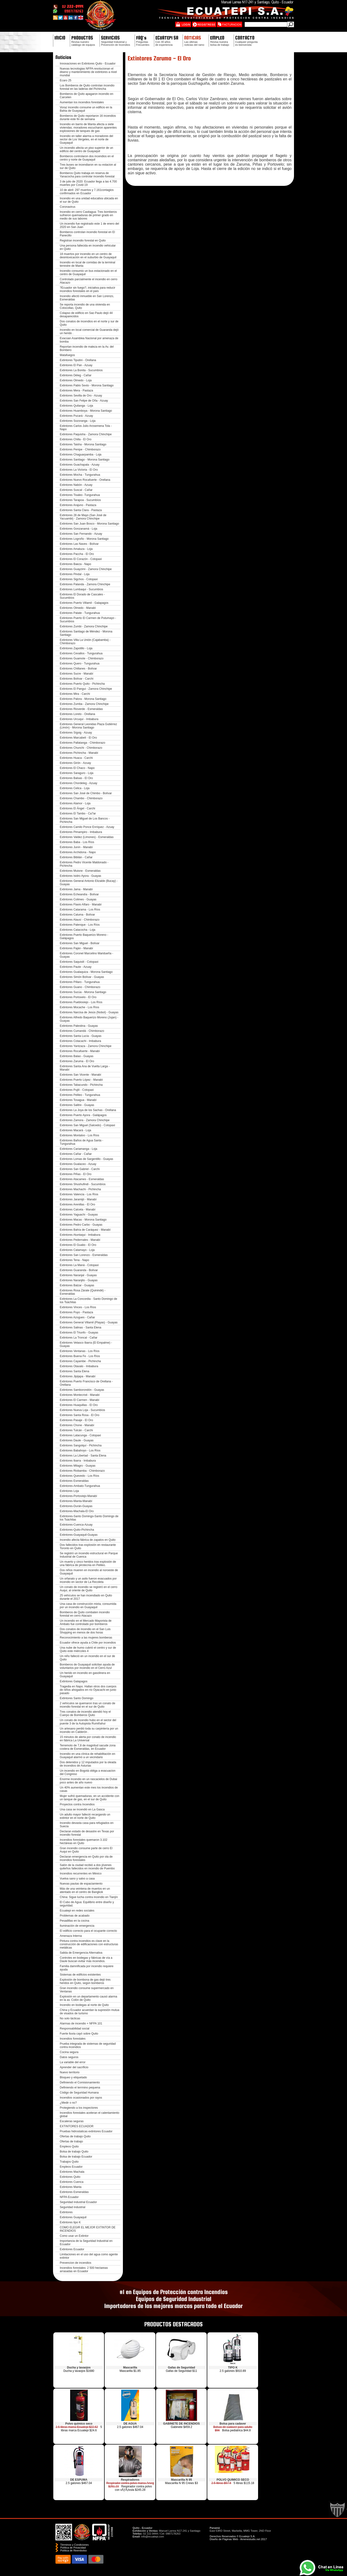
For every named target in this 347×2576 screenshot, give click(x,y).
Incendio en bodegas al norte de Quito (84, 2005)
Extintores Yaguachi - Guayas (79, 1214)
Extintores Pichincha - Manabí (79, 753)
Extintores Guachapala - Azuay (80, 464)
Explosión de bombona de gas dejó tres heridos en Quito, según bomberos (85, 1981)
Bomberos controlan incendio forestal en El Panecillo (87, 233)
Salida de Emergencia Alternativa (81, 1952)
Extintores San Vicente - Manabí (80, 1074)
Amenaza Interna (71, 1936)
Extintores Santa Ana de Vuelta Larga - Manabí (85, 1068)
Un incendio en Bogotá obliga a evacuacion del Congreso (87, 1772)
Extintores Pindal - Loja (74, 574)
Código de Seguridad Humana (79, 2092)
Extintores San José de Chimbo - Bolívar (86, 793)
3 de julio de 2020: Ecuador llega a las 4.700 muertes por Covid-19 (88, 183)
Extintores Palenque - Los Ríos (80, 924)
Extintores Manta (70, 2187)
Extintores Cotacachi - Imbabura (80, 1041)
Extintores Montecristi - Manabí (80, 1395)
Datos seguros (69, 2057)
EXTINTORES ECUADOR (76, 2126)
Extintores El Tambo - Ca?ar (78, 813)
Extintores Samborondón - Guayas (82, 1390)
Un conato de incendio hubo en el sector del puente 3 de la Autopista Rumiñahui (88, 1721)
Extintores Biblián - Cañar (76, 857)
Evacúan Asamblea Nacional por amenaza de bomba (89, 340)
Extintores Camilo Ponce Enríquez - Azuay (87, 827)
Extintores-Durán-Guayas (76, 1506)
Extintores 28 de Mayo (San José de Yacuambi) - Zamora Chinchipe (83, 517)
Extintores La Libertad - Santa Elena (83, 1455)
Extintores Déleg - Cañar (75, 375)
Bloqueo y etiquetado (73, 2077)
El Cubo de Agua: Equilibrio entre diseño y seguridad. (87, 1903)
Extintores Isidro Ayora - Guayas (80, 876)
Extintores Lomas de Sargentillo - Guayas (86, 1159)
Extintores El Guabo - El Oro (78, 1245)
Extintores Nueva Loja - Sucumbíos (82, 1410)
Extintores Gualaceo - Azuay (78, 1164)
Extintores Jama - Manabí (76, 889)
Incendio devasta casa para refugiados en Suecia (86, 1824)
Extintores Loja (69, 1491)
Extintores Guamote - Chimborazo (81, 658)
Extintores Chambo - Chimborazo (81, 798)
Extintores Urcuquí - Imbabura (79, 719)
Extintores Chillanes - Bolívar (78, 668)
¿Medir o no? (68, 2102)
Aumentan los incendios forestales (82, 102)
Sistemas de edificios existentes (80, 1974)
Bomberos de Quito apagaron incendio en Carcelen (86, 95)
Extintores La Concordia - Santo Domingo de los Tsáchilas (88, 1300)
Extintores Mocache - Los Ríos (79, 1007)
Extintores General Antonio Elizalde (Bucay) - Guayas (89, 882)
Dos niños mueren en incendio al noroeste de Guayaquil (89, 1571)
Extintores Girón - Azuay (75, 763)
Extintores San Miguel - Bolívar (80, 943)
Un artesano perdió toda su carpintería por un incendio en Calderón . (89, 1730)
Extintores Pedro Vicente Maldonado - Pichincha (84, 864)
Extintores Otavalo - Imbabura (79, 1366)
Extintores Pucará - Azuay (76, 415)
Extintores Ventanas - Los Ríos (80, 1351)
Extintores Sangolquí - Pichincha (80, 1445)
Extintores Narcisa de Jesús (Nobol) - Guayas (89, 1012)
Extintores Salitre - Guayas (77, 1105)
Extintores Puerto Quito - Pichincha (82, 683)
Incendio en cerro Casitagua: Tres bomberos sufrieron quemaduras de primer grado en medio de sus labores (88, 215)
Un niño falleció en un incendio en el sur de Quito (87, 1657)
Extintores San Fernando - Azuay (81, 533)
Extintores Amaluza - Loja (76, 549)
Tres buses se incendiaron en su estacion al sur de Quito (88, 166)
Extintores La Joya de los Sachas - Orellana (88, 1110)
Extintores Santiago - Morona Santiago (84, 459)
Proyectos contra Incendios (77, 1804)
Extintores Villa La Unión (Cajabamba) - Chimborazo (85, 641)
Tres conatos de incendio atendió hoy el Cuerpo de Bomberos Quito (85, 1713)
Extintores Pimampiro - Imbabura (81, 832)
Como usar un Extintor (74, 2236)
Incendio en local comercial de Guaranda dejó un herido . (89, 331)
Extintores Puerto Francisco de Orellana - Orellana (86, 1383)
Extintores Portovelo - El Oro (78, 997)
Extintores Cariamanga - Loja (78, 1149)
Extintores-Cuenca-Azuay (76, 1524)
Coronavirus (67, 206)
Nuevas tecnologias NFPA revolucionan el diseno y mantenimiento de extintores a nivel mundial (88, 72)
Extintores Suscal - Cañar (76, 490)
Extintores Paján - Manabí (76, 948)
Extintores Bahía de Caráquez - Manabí (85, 1229)
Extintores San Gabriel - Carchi (80, 1169)
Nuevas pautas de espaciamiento (81, 1883)
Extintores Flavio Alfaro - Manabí (80, 904)
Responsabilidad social (74, 2028)
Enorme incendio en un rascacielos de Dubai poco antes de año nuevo (88, 1780)
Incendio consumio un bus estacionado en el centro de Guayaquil (88, 272)
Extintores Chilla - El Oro (75, 439)
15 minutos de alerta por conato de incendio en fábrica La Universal (88, 1738)
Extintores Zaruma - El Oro (77, 1061)
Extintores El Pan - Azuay (76, 365)
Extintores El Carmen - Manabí (79, 1400)
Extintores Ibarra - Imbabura (78, 1460)
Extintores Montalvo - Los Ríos (79, 1135)
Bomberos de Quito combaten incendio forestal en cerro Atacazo (85, 1614)
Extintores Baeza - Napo (75, 564)
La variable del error (73, 2062)
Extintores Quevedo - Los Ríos (79, 1475)
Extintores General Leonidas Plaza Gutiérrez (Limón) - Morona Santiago (88, 725)
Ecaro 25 (65, 80)
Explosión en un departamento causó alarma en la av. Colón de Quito (88, 1998)
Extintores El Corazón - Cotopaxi (81, 559)
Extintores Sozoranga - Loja (77, 421)
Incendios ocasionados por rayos (81, 2097)
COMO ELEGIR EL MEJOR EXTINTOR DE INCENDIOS (87, 2229)
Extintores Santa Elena (74, 1371)
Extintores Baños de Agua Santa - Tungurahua (81, 1142)
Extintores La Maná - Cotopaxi (79, 1265)
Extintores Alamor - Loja (75, 803)
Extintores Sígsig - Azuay (76, 732)
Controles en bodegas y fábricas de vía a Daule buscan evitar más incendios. (86, 1959)
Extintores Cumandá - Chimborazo (82, 1031)
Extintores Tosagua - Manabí (78, 1100)
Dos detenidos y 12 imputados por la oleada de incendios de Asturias (88, 1764)
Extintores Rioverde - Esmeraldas (81, 709)
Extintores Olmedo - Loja (76, 380)
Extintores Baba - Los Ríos (77, 842)
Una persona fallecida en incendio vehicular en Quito (88, 247)
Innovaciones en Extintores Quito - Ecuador (87, 63)
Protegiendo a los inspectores (79, 2107)
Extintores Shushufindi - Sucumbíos (83, 1184)
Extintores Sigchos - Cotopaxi (79, 579)
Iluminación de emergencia (77, 1925)
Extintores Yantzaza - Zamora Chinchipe (85, 1046)
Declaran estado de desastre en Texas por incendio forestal (87, 1833)
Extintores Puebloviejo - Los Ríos (81, 1002)
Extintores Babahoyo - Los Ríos (80, 1450)
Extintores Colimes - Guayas (78, 899)
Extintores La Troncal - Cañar (78, 1337)
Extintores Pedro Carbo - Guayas (81, 1224)
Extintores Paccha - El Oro (77, 554)
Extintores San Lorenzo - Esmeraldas (84, 1255)
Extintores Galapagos (73, 1681)
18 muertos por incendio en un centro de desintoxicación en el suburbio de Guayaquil (88, 255)
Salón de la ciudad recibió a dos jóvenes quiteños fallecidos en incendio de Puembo (87, 1866)
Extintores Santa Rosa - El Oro (79, 1415)
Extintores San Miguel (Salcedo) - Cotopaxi (87, 1125)
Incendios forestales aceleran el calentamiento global (89, 2114)
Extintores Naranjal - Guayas (78, 1275)
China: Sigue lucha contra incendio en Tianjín (89, 1897)
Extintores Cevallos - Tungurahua (81, 653)
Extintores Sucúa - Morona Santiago (83, 992)
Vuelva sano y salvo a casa (77, 1878)
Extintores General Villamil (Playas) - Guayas (89, 1322)
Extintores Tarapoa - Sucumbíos (80, 500)
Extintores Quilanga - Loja (76, 405)
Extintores (66, 2212)
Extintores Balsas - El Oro (76, 778)
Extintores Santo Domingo (76, 1698)
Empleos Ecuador (71, 2166)
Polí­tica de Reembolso (73, 2550)
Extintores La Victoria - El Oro (79, 469)
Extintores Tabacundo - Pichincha (81, 1084)
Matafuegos (67, 355)
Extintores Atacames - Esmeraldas (82, 1179)
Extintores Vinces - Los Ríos (78, 1307)
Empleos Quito (69, 2146)
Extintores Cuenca (71, 2182)
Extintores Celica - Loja (74, 788)
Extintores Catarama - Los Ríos (80, 909)
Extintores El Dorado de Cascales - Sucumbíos (82, 596)
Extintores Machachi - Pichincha (80, 1189)
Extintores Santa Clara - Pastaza (81, 510)
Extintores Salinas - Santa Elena (80, 1327)
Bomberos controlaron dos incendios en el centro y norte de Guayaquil (87, 158)
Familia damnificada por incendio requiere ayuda (86, 1968)
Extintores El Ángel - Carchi (77, 808)
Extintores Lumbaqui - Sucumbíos (81, 589)
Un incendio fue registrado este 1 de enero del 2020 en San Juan (89, 225)
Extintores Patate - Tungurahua (80, 613)
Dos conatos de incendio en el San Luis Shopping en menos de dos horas (85, 1630)
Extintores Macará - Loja (75, 1130)
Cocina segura (69, 2052)
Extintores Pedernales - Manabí (80, 1240)
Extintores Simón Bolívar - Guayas (82, 977)
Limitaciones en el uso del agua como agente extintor (89, 2256)
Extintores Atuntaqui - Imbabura (80, 1234)
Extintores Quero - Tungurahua (80, 663)
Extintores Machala (72, 2171)
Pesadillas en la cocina (74, 1920)
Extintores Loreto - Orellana (77, 714)
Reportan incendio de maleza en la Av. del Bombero (87, 348)
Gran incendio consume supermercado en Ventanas (86, 1989)
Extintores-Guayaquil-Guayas (79, 1534)
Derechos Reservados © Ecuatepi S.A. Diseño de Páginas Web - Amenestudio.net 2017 (238, 2538)
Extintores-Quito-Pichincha (77, 1529)
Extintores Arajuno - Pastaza (78, 505)
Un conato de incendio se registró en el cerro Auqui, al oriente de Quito (88, 1588)
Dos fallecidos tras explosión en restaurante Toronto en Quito (88, 1546)
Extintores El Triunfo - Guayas (79, 1332)
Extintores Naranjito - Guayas (79, 1280)
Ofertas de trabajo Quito (75, 2136)
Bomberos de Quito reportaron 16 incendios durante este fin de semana (88, 117)
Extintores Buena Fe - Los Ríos (80, 1356)
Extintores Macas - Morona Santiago (83, 1219)
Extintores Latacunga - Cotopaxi (80, 1435)
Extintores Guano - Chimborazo (80, 987)
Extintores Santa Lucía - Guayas (80, 1036)
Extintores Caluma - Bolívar (77, 914)
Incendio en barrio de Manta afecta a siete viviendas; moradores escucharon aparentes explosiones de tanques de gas (88, 128)
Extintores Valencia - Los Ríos (79, 1194)
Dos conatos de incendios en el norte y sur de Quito (89, 323)
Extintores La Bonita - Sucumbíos (81, 370)
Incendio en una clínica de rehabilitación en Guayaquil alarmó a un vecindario (87, 1755)
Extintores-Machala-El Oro (77, 1511)
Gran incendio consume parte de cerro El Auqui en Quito (86, 1850)
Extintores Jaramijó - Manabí (78, 1199)
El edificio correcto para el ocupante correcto (88, 1930)
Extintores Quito (70, 2177)
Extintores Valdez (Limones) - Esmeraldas (86, 837)
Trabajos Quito (69, 2161)
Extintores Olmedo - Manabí (78, 608)
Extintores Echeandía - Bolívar (79, 894)
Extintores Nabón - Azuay (76, 485)
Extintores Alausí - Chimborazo (80, 919)
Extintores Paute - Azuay (75, 967)
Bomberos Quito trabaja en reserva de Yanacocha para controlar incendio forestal (87, 174)
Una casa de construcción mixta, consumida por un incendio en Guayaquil (88, 1605)
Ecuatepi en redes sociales (77, 1910)
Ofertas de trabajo (71, 2141)
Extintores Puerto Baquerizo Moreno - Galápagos (84, 936)
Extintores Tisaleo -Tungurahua (80, 495)
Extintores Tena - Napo (74, 1260)
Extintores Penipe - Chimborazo (80, 449)
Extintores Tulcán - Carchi (76, 1430)
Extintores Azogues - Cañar (77, 1317)
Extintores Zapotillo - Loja (76, 648)
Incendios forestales (73, 2038)
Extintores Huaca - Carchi (76, 758)
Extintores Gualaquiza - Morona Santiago (86, 972)
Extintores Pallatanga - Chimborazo (82, 742)
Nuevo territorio (70, 2072)
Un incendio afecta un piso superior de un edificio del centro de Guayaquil (86, 149)
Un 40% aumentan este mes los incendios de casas (89, 1789)
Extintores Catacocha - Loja (77, 929)
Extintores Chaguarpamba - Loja (80, 454)
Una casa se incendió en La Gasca (82, 1809)
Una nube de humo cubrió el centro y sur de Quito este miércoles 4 (88, 1649)
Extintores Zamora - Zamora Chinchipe (85, 1120)
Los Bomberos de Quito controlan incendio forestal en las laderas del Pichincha (87, 87)
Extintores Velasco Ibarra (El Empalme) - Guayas (86, 1344)
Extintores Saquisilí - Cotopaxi (79, 961)
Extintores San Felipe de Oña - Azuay (84, 400)
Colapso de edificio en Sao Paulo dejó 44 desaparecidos (86, 314)
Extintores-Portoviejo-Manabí (78, 1496)
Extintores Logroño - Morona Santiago (84, 538)
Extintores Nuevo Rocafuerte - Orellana (85, 479)
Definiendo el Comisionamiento (80, 2082)
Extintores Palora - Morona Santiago (83, 699)
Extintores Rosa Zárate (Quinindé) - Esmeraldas (82, 1292)
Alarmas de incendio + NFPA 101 (81, 2023)
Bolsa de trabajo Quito (74, 2151)
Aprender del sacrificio (74, 2067)
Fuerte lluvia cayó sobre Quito (79, 2033)
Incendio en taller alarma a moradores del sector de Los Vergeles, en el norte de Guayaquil (86, 139)
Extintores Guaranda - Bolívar (79, 1270)
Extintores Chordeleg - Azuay (78, 783)
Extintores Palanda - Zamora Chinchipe (85, 584)
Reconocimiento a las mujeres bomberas (86, 1637)
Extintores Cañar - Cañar (76, 1154)
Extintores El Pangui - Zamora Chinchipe (86, 688)
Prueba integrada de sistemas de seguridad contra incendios (88, 2045)
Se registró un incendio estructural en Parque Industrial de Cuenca (89, 1555)
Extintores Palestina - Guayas (79, 1026)
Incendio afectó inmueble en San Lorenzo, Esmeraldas (87, 297)
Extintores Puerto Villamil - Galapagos (84, 603)
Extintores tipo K (70, 2222)
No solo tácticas (70, 2018)
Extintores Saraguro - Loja (76, 773)
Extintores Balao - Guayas (76, 1056)
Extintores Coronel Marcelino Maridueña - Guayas (86, 955)
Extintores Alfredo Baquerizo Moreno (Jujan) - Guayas (89, 1019)
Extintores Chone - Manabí (77, 1425)
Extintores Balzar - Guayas (77, 1285)
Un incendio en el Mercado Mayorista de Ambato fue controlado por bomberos (86, 1622)
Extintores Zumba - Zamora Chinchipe (84, 704)
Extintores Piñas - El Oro (75, 1174)
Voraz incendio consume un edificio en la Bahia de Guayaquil (86, 109)
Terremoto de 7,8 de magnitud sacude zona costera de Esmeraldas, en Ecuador (87, 1747)
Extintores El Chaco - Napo (77, 768)
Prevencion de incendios (75, 2262)
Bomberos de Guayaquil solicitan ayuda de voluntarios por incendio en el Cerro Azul (87, 1666)
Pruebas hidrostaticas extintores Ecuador (86, 2131)
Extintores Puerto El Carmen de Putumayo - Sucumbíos (88, 619)
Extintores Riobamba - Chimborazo (82, 1470)
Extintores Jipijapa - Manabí (77, 1376)
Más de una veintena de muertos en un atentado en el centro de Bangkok (85, 1890)
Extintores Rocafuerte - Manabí (80, 1051)
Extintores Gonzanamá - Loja (78, 528)
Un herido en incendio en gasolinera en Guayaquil (85, 1674)
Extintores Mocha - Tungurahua (80, 474)
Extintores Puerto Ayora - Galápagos (83, 1115)
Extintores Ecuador (72, 2249)
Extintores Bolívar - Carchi (76, 678)
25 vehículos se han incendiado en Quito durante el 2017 (86, 1597)
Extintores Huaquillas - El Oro (79, 1405)
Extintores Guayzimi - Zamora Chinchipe (86, 569)
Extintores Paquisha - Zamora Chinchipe (86, 434)
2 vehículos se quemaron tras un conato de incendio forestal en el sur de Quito (87, 1705)
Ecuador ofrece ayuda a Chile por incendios (88, 1642)
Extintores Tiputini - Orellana (78, 360)
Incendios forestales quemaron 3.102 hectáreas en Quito (83, 1841)
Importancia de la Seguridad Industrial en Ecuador (86, 2242)
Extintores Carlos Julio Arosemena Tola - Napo (86, 427)
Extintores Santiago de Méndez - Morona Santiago (86, 633)
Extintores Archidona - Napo (78, 852)
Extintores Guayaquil (73, 2217)
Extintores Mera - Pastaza (76, 390)
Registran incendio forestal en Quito (83, 240)
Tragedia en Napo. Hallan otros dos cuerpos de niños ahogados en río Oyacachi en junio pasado (88, 1690)
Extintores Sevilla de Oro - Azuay (81, 395)
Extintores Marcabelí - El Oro (78, 737)
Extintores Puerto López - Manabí (81, 1079)
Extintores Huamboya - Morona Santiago (86, 410)
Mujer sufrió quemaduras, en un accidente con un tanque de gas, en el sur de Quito (89, 1797)
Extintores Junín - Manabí (76, 847)
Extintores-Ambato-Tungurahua (80, 1486)
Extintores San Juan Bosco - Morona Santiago (89, 523)
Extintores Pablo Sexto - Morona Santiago (86, 385)
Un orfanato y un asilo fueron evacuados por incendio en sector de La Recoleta (88, 1580)
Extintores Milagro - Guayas (77, 1465)
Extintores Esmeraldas (74, 1481)
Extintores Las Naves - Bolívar (79, 544)
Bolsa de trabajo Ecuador (76, 2156)
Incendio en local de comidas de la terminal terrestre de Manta (87, 264)
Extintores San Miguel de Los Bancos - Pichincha (85, 820)
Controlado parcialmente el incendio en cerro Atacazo (88, 281)
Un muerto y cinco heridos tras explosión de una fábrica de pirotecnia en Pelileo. (88, 1563)
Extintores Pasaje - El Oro (76, 1420)
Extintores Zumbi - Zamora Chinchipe (84, 626)
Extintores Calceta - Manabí (77, 1209)
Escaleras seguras (72, 2121)
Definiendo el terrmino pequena (80, 2087)
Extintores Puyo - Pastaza (76, 1312)
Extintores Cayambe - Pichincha (80, 1361)
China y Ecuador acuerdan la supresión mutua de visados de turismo (89, 2011)
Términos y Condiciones (74, 2544)
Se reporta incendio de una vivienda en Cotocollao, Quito (85, 306)
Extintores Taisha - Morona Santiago (83, 444)
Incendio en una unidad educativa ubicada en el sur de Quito (89, 200)
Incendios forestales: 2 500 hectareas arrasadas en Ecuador (84, 2269)
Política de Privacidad (73, 2547)
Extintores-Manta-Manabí (76, 1501)
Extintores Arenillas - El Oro (77, 1204)
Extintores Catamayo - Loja (77, 1250)
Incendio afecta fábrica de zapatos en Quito (88, 1540)
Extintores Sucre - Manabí (76, 673)
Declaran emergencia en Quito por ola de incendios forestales (86, 1858)
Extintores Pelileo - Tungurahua (80, 1095)
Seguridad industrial (72, 2207)
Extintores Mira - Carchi (75, 694)
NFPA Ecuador (69, 2197)
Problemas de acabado (74, 1915)
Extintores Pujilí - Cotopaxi (77, 1090)
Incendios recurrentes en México (80, 1873)
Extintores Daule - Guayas (76, 1440)
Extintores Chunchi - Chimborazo (81, 747)
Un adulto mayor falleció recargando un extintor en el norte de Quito (85, 1816)
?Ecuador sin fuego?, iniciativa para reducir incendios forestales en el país (87, 289)
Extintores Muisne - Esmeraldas (80, 870)
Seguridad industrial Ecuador (78, 2202)
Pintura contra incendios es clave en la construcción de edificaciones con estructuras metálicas (89, 1944)
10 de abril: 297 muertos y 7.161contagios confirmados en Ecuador (86, 191)
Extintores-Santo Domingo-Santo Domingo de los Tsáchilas (89, 1518)
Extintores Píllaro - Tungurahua (80, 982)
